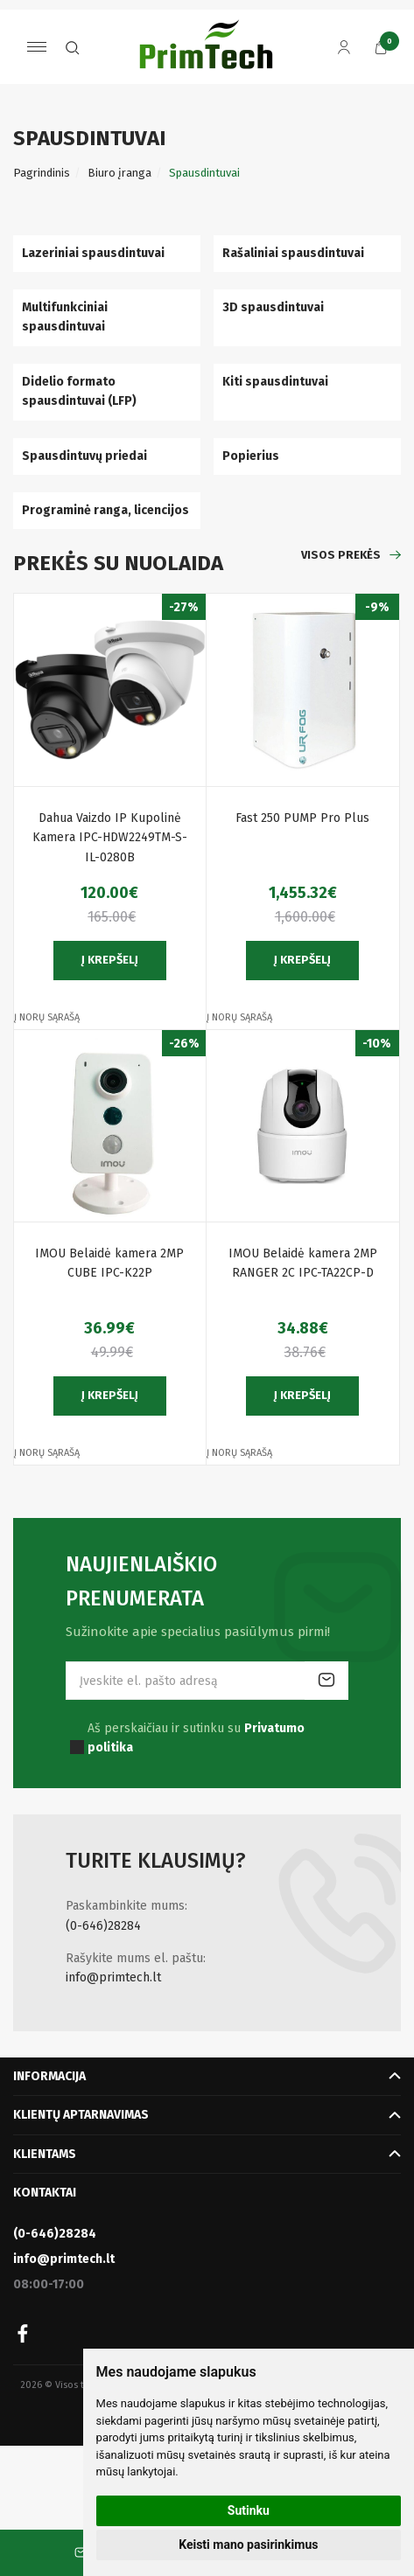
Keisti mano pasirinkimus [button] (248, 2545)
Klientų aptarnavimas (81, 2114)
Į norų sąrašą (47, 1017)
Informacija (49, 2076)
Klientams (44, 2154)
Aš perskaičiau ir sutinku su (196, 1738)
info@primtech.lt (113, 1977)
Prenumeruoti (326, 1680)
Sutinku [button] (249, 2510)
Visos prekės (341, 554)
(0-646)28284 (103, 1925)
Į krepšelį (109, 959)
